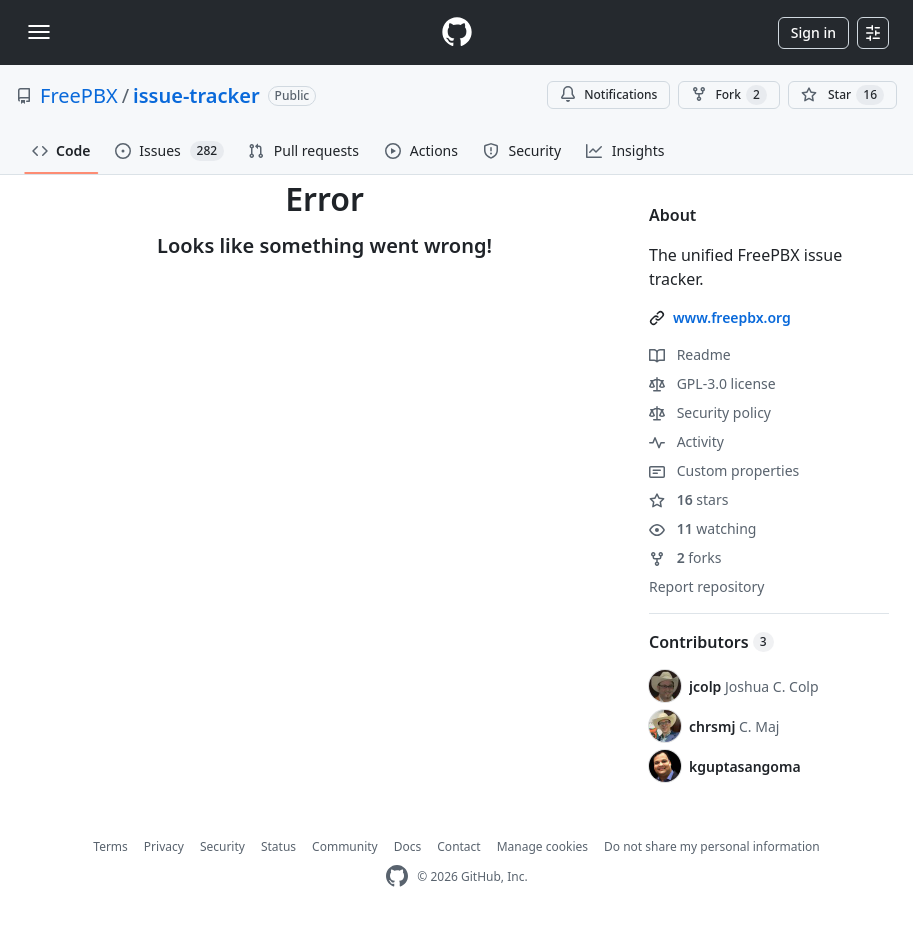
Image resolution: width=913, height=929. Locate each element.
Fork (728, 95)
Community (345, 846)
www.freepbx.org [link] (732, 317)
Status (278, 846)
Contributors (711, 642)
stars (688, 499)
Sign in (813, 32)
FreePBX (79, 95)
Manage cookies (542, 846)
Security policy (710, 412)
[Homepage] (457, 32)
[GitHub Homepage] (397, 876)
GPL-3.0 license (712, 383)
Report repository (706, 586)
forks (685, 557)
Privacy (164, 846)
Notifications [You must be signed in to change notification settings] (608, 94)
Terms (110, 846)
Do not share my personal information (712, 846)
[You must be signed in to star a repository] (842, 95)
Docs (408, 846)
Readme (690, 354)
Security (222, 846)
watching (702, 528)
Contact (458, 846)
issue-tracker (196, 95)
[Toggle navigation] (39, 32)
